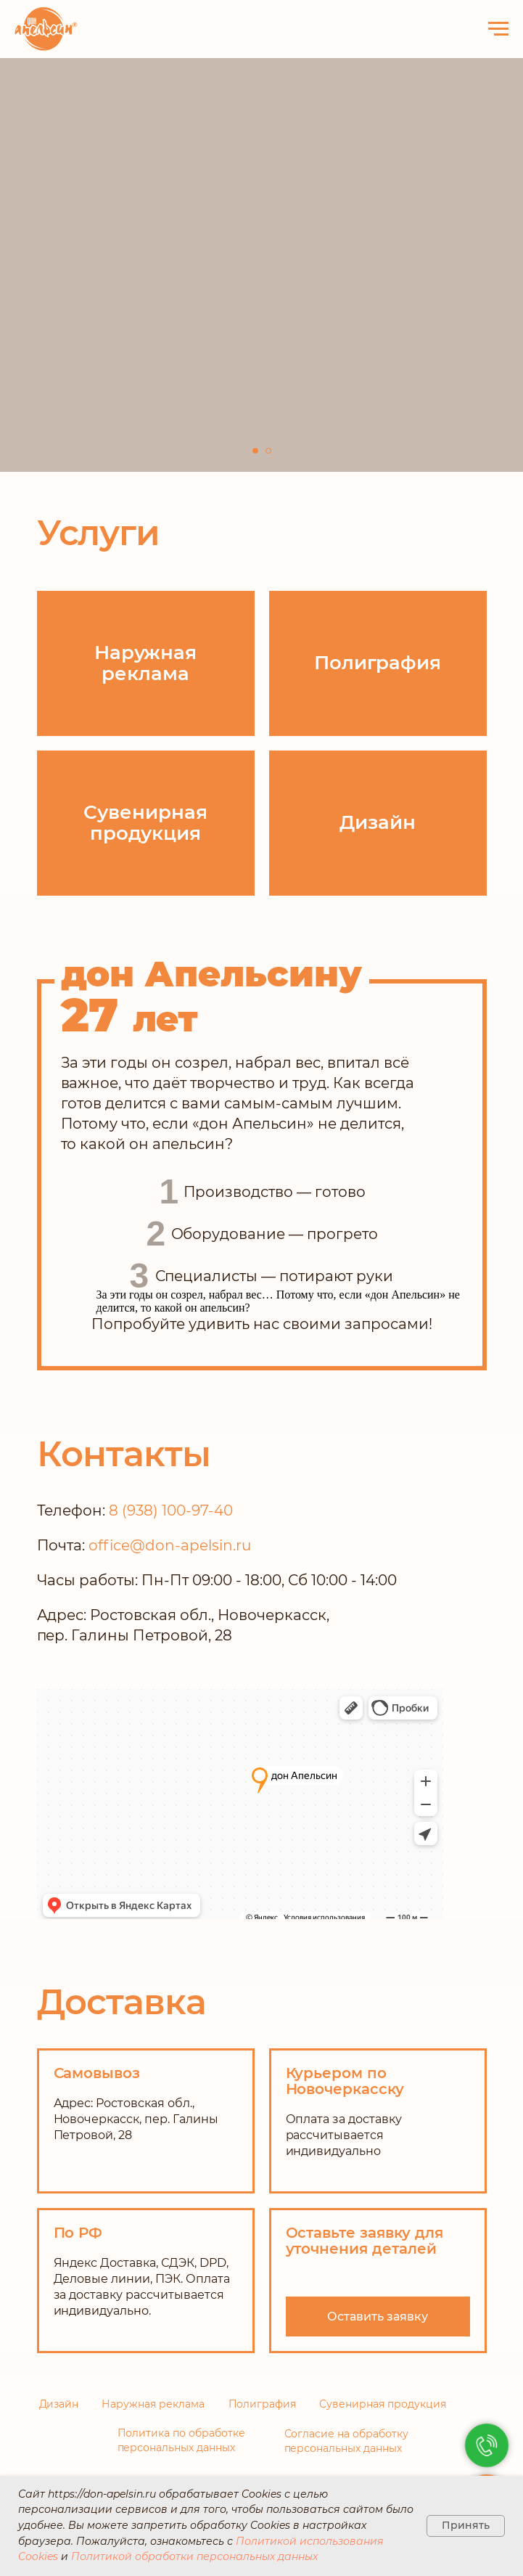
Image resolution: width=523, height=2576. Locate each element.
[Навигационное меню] (498, 29)
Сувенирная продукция (382, 2404)
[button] (378, 2316)
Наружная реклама (153, 2404)
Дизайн (59, 2404)
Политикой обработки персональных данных (194, 2556)
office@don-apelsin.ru (169, 1545)
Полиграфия (262, 2404)
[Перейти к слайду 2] (268, 451)
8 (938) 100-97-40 (171, 1510)
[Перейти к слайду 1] (255, 451)
